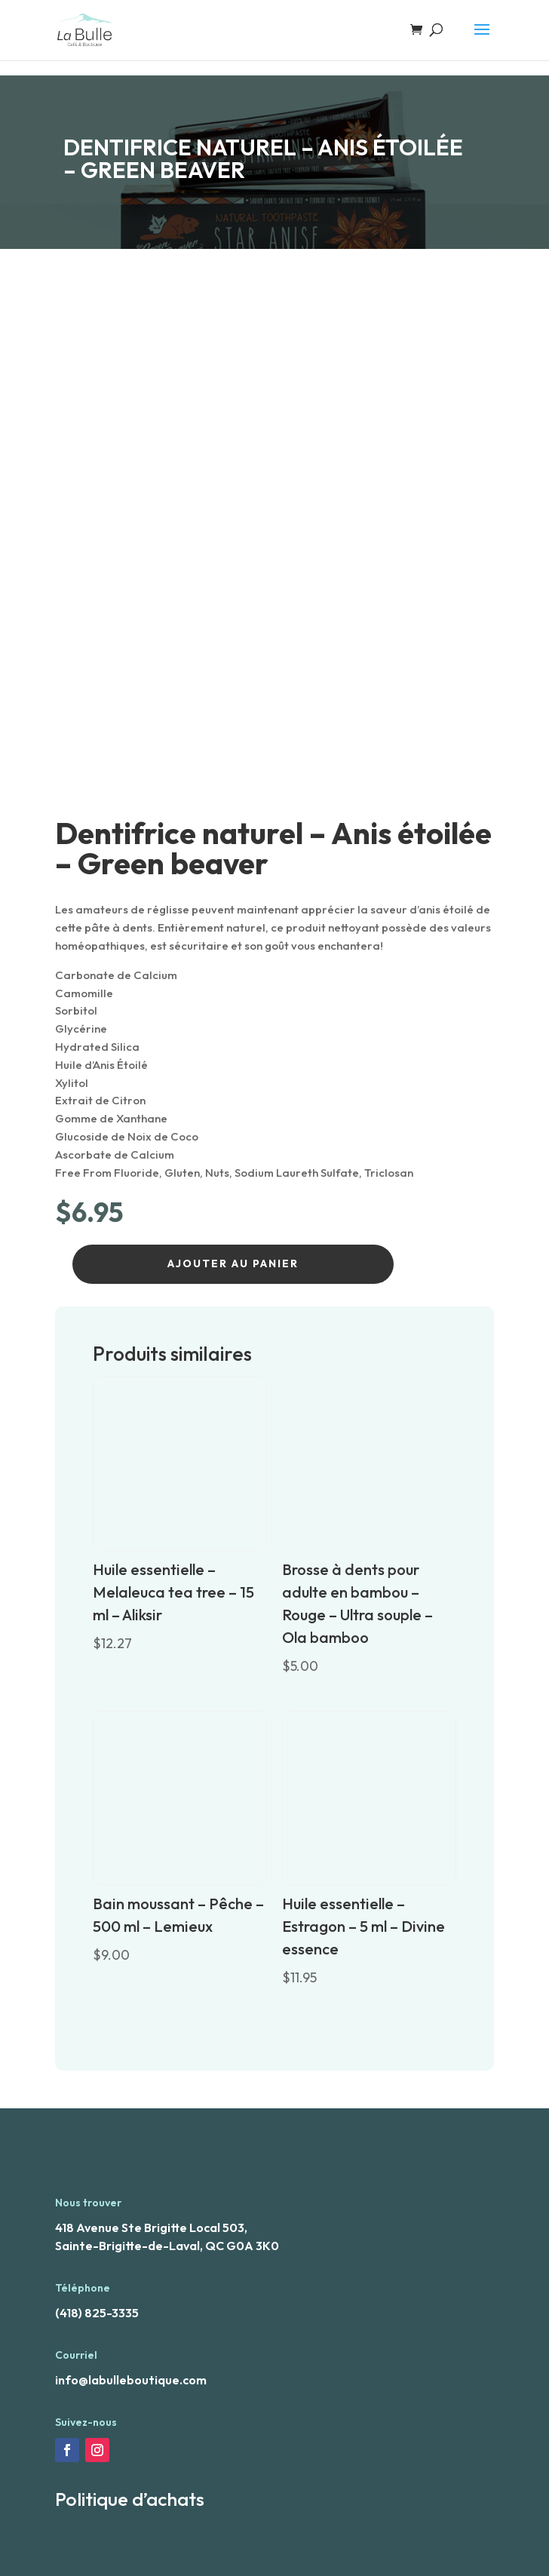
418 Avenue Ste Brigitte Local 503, (151, 2227)
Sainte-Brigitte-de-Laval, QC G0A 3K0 (167, 2245)
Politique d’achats (129, 2499)
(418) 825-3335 (97, 2312)
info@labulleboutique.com (131, 2379)
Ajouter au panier (233, 1263)
